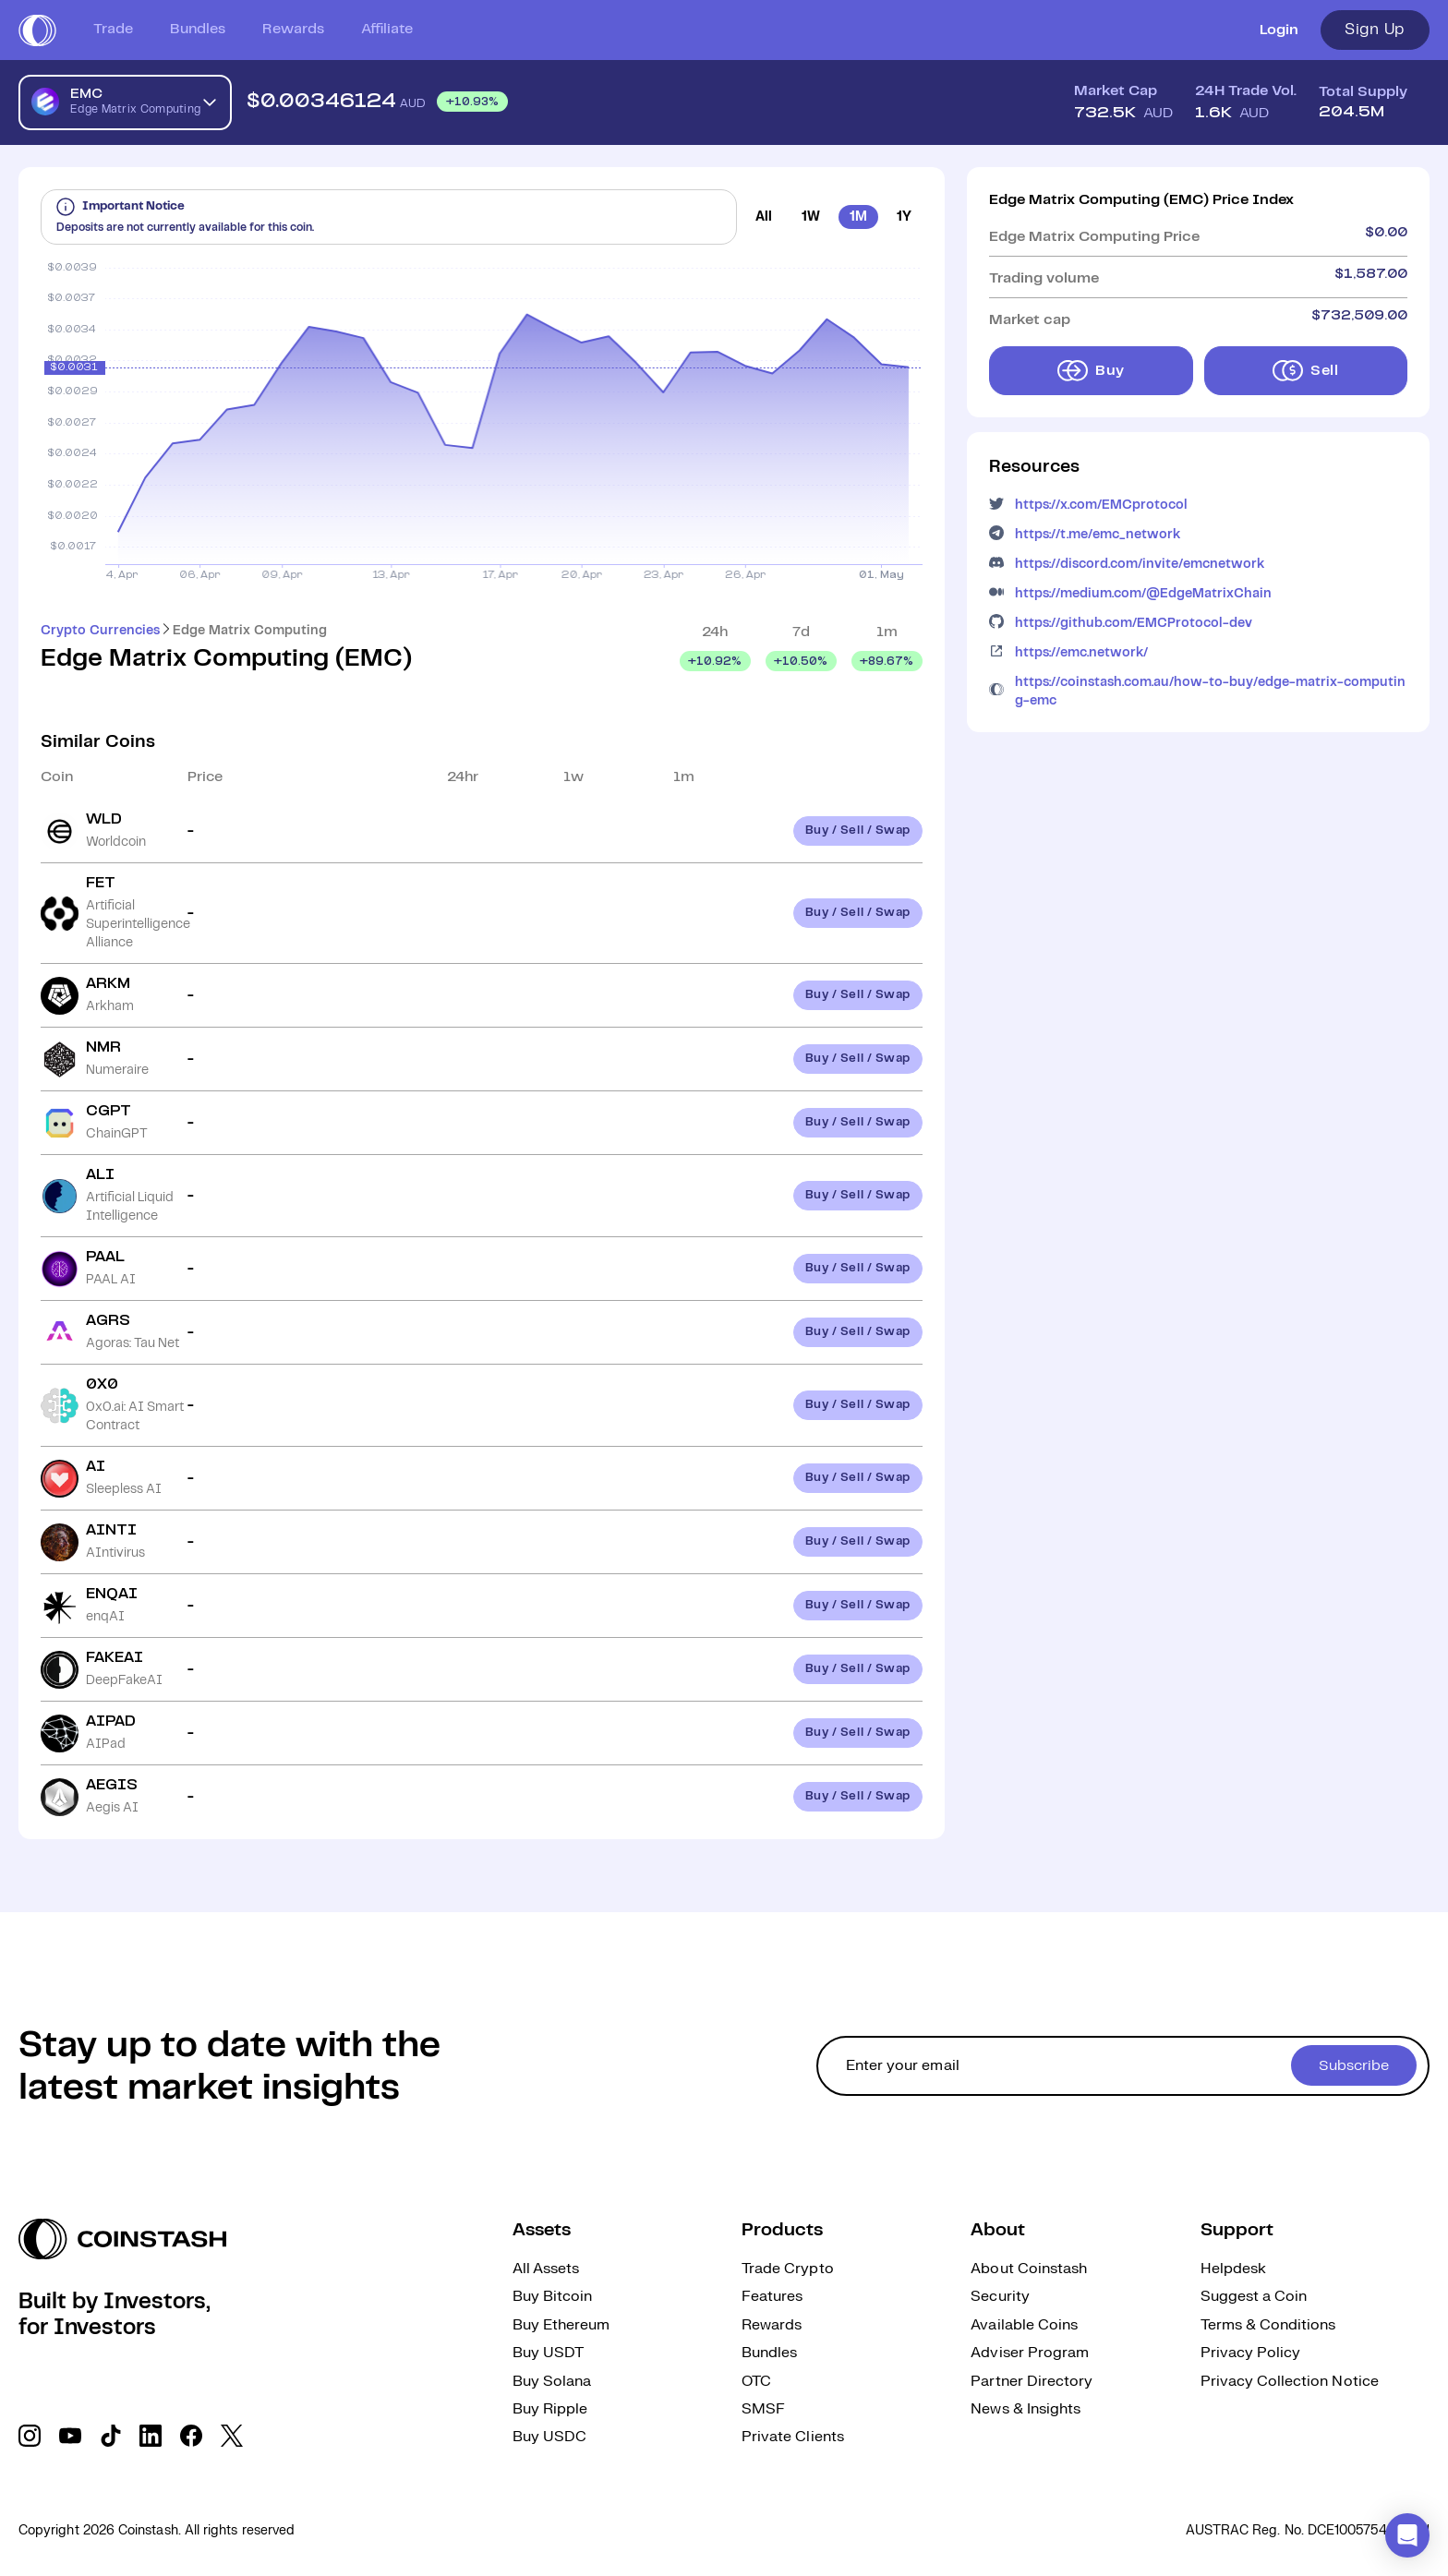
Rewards (293, 29)
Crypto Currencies (100, 630)
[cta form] (1123, 2066)
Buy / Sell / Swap (858, 831)
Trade (113, 29)
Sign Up (1375, 29)
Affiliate (387, 29)
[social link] (29, 2436)
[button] (1407, 2535)
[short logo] (37, 30)
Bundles (197, 29)
